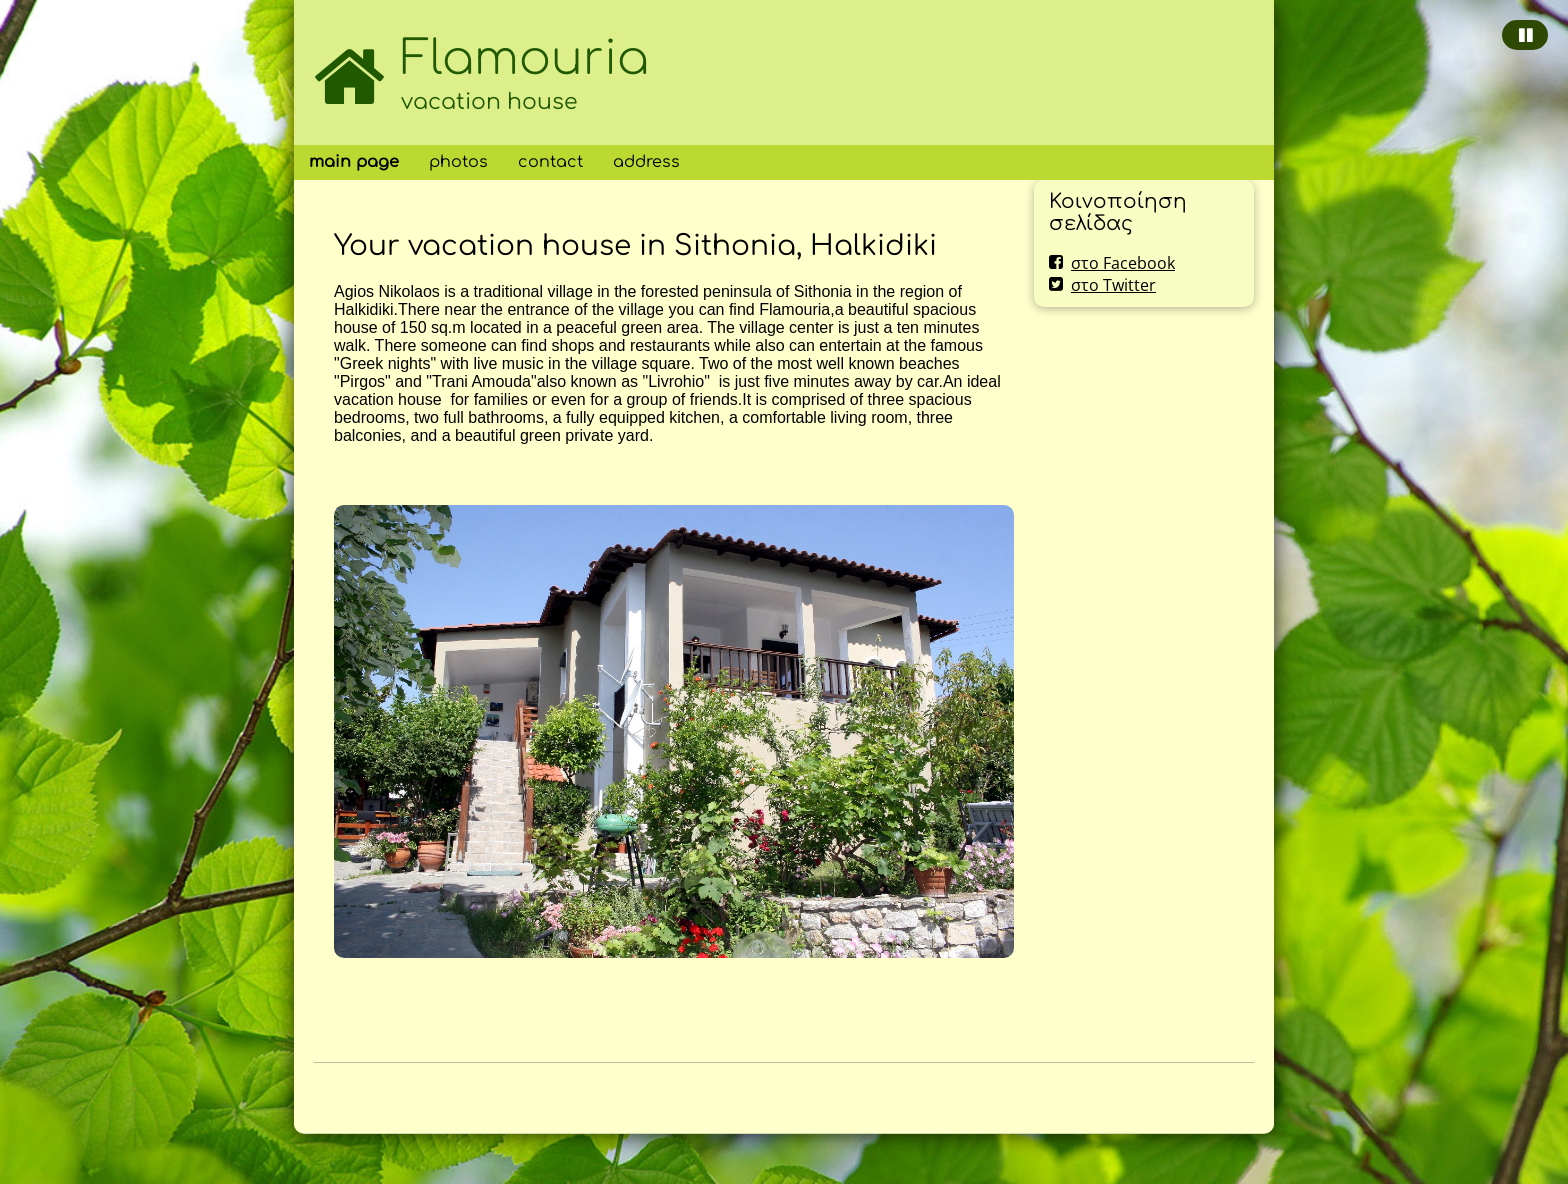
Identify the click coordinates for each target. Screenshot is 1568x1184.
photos (458, 162)
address (646, 162)
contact (550, 162)
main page (354, 162)
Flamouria (525, 59)
